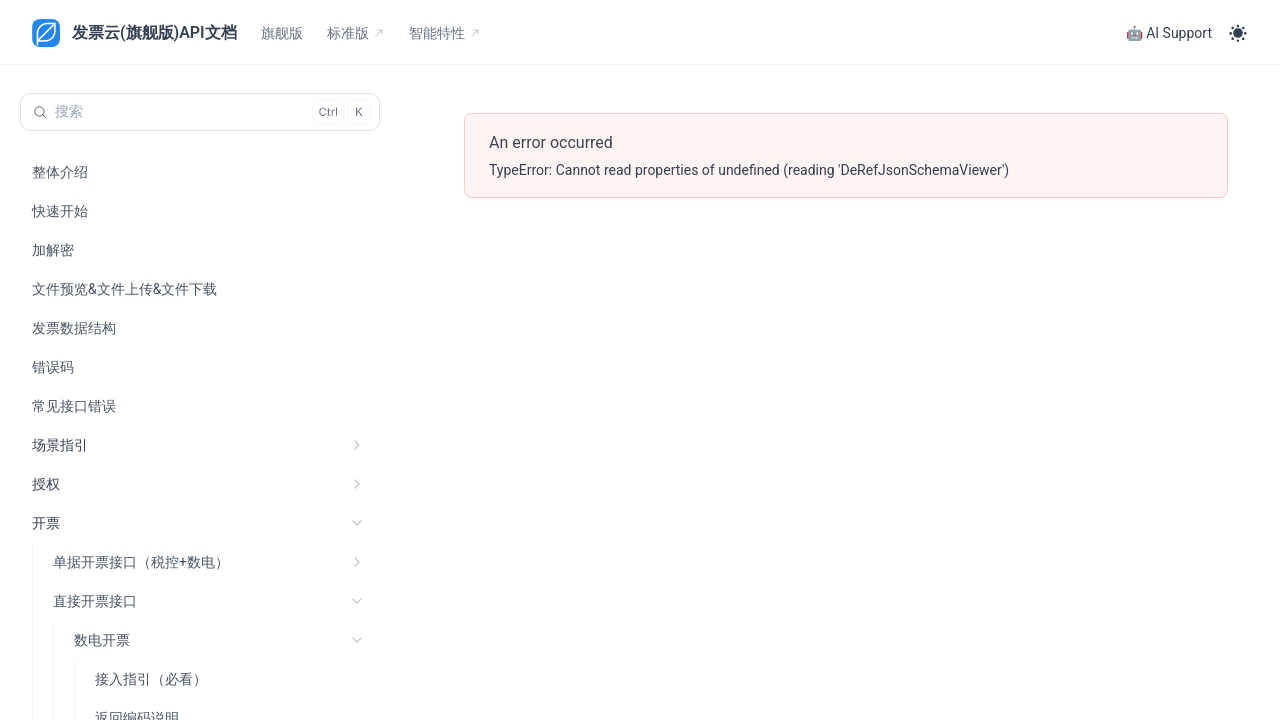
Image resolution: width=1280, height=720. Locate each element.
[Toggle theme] (1238, 33)
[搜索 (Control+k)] (200, 112)
